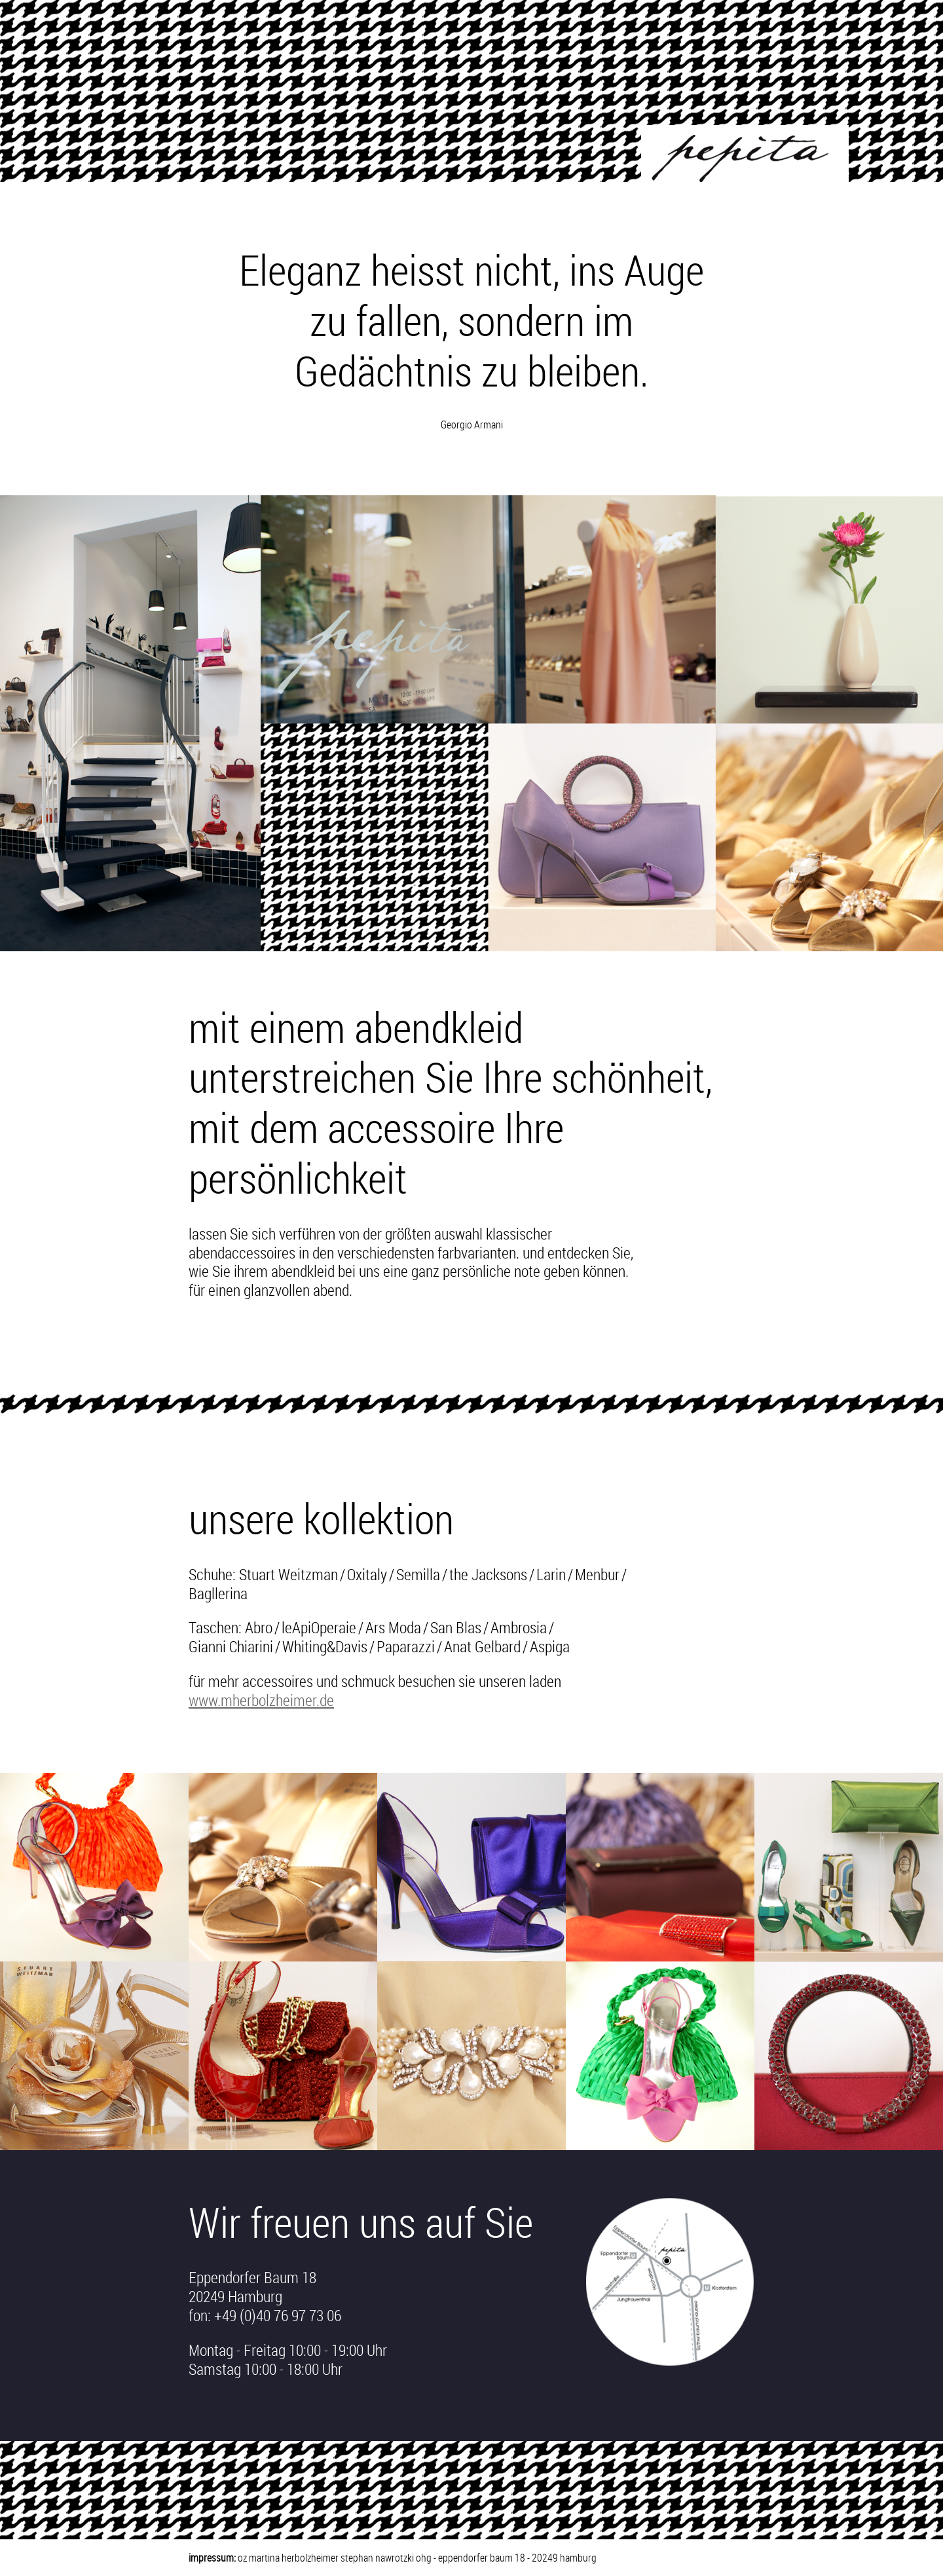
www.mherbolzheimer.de (261, 1700)
